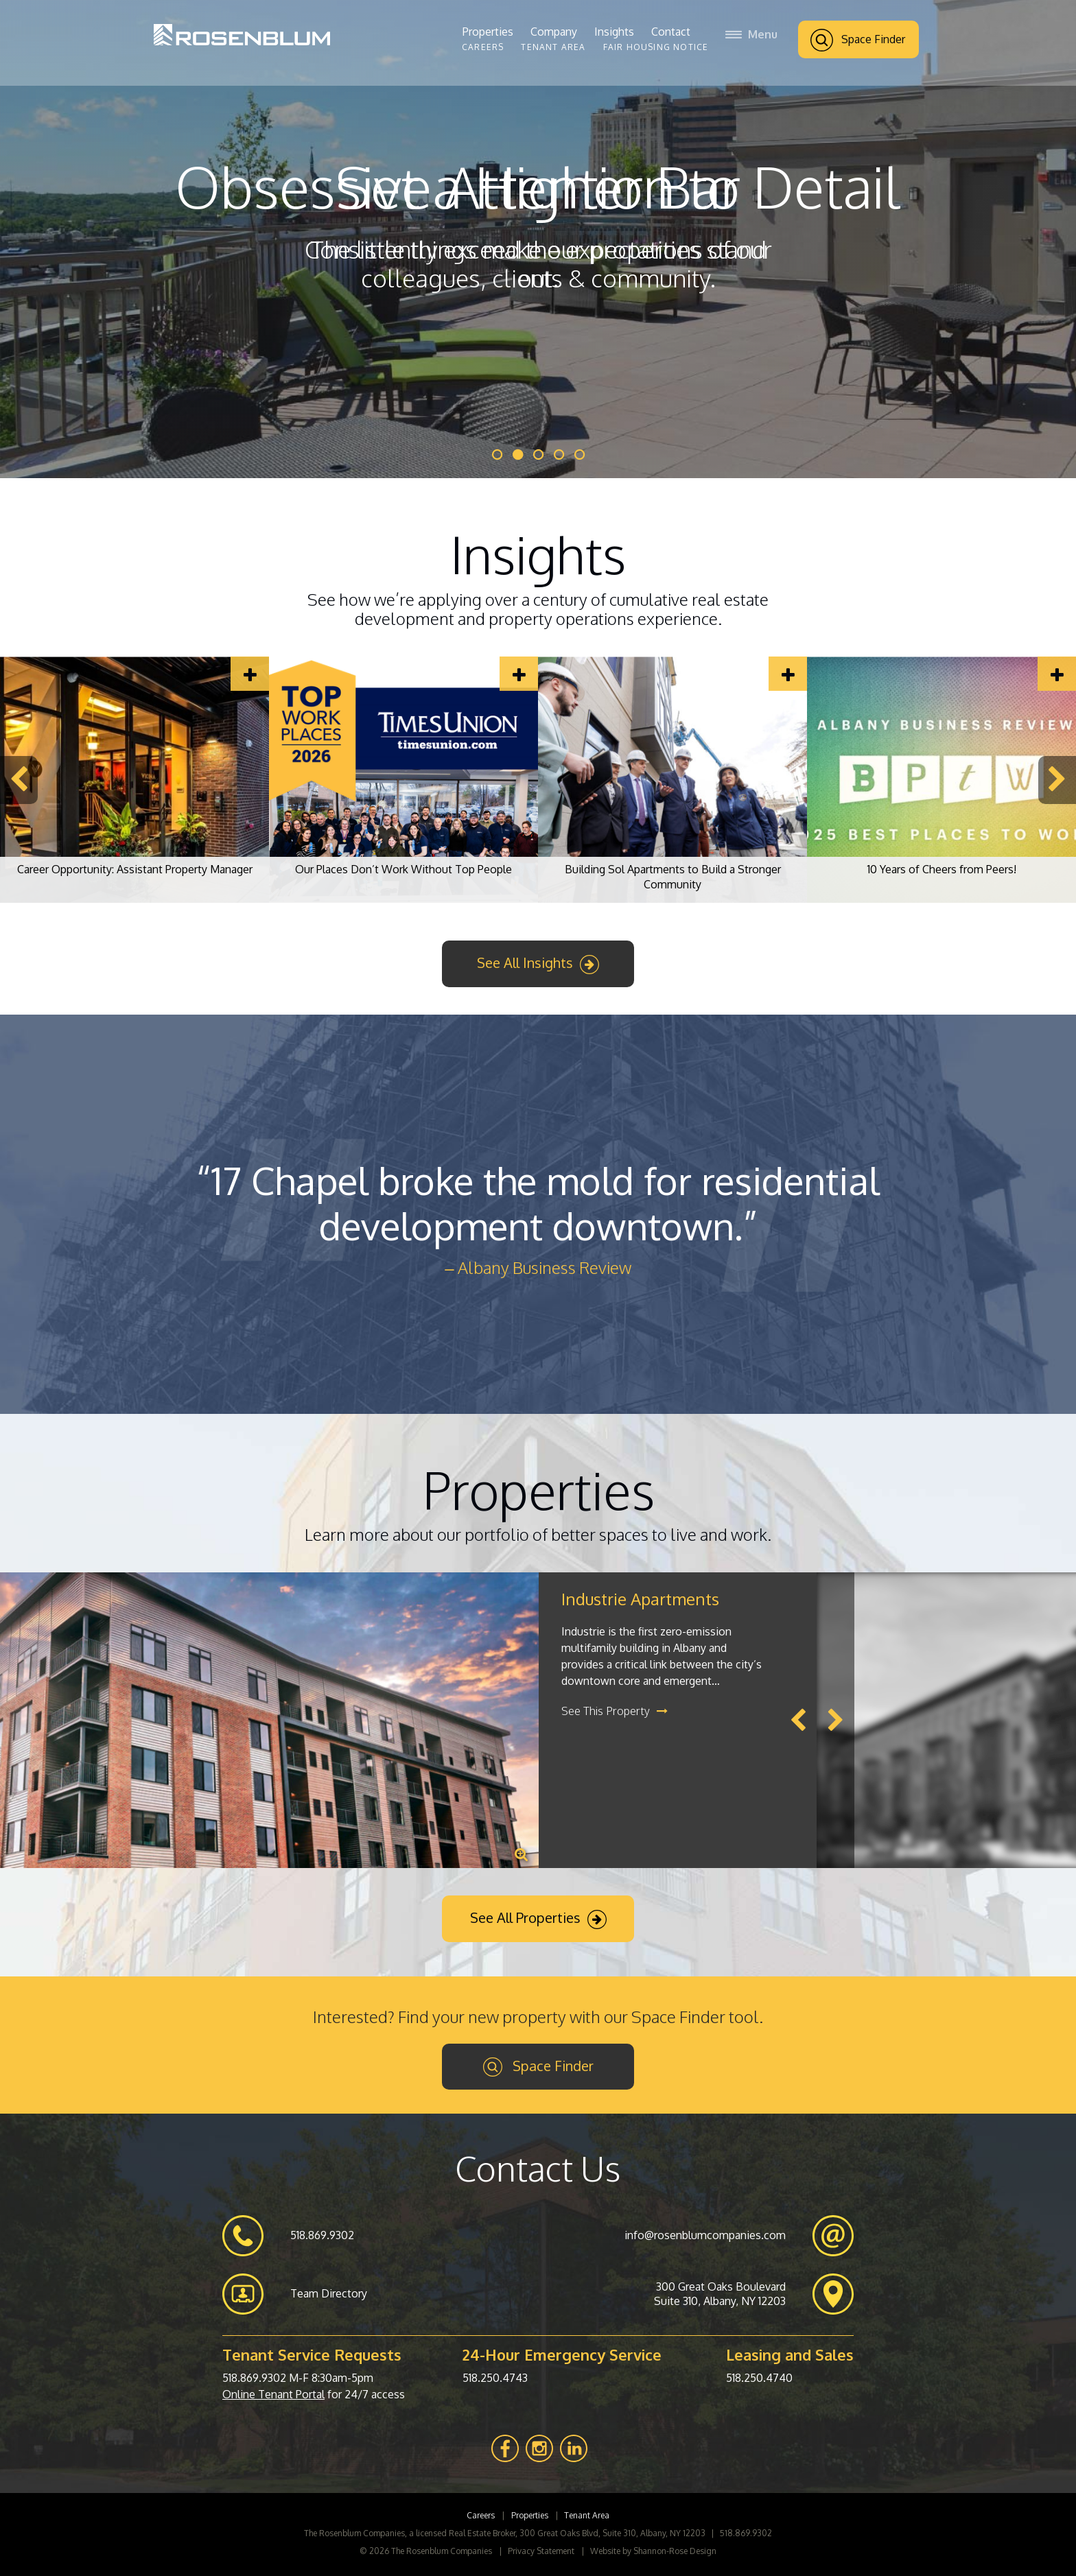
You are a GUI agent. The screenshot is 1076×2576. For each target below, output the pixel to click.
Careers (483, 47)
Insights (614, 31)
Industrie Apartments (640, 1598)
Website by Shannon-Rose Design (653, 2551)
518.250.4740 (759, 2378)
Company (553, 31)
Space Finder (857, 40)
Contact (670, 31)
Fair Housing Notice (656, 47)
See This (614, 1711)
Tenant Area (553, 47)
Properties (488, 31)
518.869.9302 (254, 2378)
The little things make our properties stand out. (538, 263)
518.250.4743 (495, 2378)
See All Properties (538, 1919)
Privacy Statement (541, 2551)
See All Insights (538, 964)
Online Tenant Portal (273, 2394)
